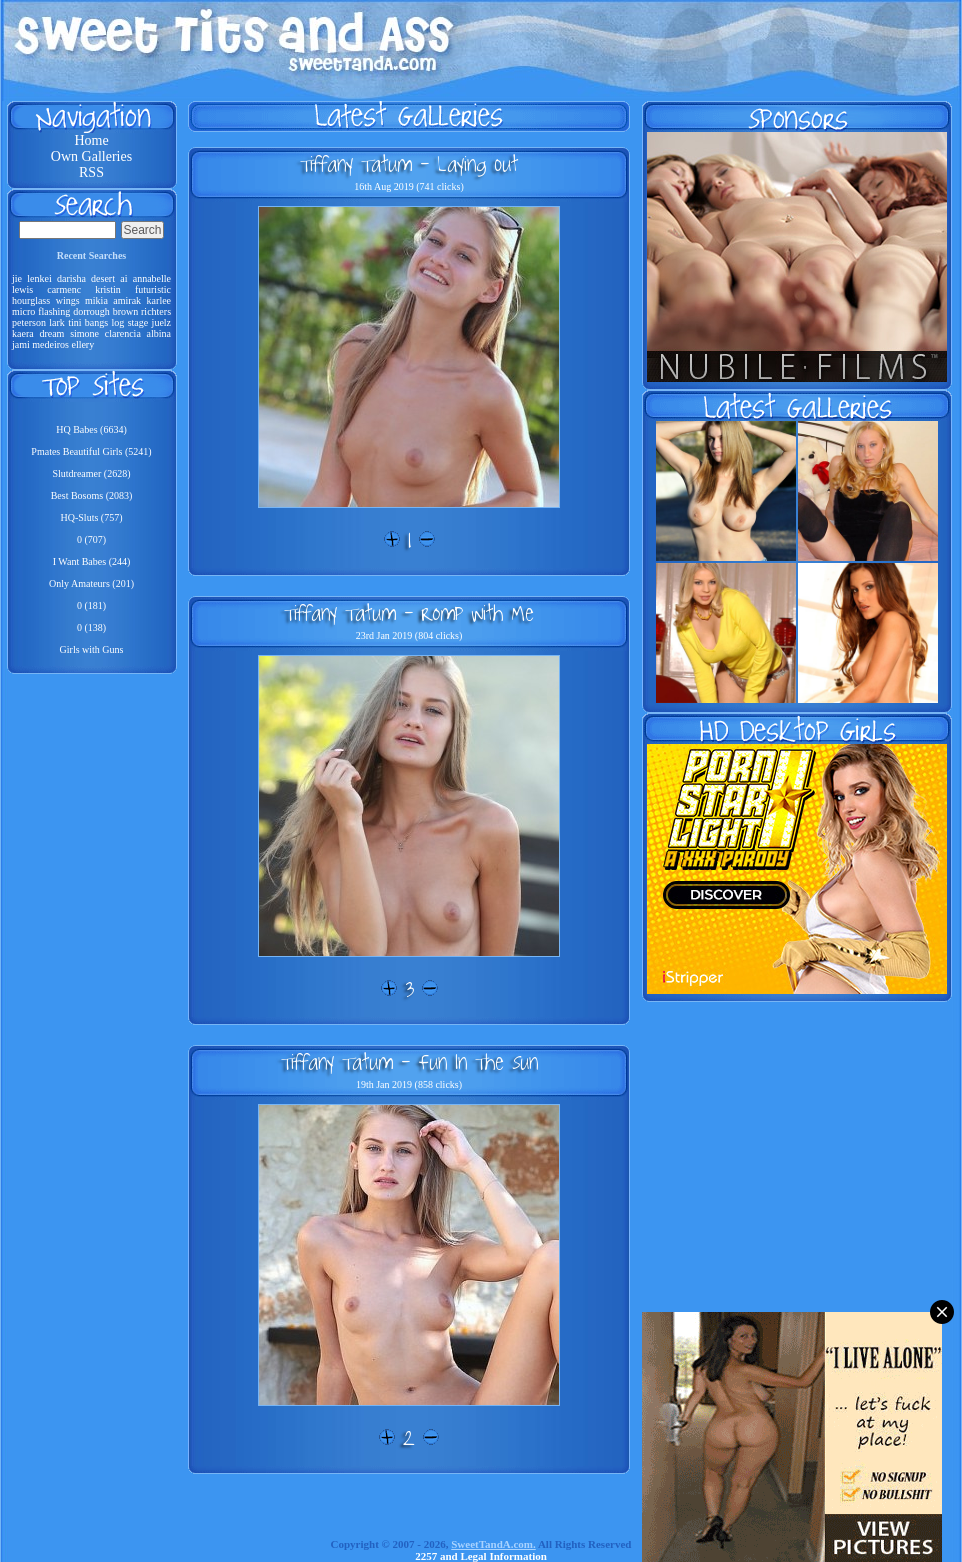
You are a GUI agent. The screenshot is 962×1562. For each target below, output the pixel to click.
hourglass (31, 300)
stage (138, 322)
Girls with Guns (92, 649)
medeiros (50, 344)
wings (68, 300)
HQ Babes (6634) (91, 429)
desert (103, 278)
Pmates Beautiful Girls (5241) (91, 451)
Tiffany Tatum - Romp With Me (409, 613)
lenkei (39, 278)
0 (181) (91, 605)
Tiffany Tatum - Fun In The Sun (409, 1062)
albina (159, 333)
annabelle (152, 278)
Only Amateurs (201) (91, 583)
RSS (91, 172)
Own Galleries (91, 156)
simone (84, 333)
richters (156, 311)
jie (17, 278)
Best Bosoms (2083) (92, 495)
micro (23, 311)
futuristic (153, 289)
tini (74, 322)
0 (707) (91, 539)
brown (126, 311)
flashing (54, 311)
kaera (23, 333)
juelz (161, 322)
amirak (127, 300)
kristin (108, 289)
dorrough (91, 311)
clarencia (123, 333)
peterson (29, 322)
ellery (82, 344)
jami (21, 344)
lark (57, 322)
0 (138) (91, 627)
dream (51, 333)
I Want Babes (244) (92, 561)
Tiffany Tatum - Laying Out (409, 164)
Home (91, 140)
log (118, 322)
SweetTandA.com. (493, 1544)
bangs (96, 322)
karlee (159, 300)
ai (123, 278)
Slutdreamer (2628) (91, 473)
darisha (71, 278)
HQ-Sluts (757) (92, 517)
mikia (96, 300)
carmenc (64, 289)
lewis (22, 289)
